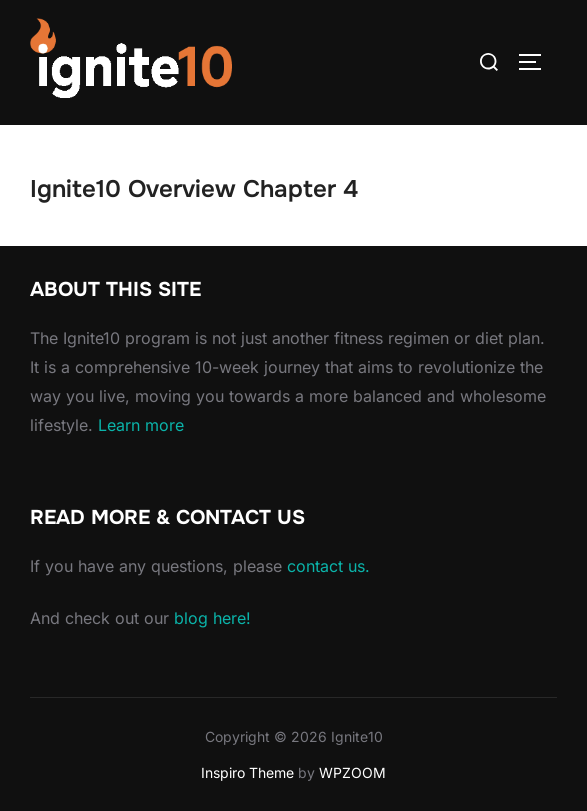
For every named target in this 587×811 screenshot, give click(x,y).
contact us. (328, 566)
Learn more (141, 425)
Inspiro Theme (247, 772)
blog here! (212, 618)
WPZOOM (352, 772)
